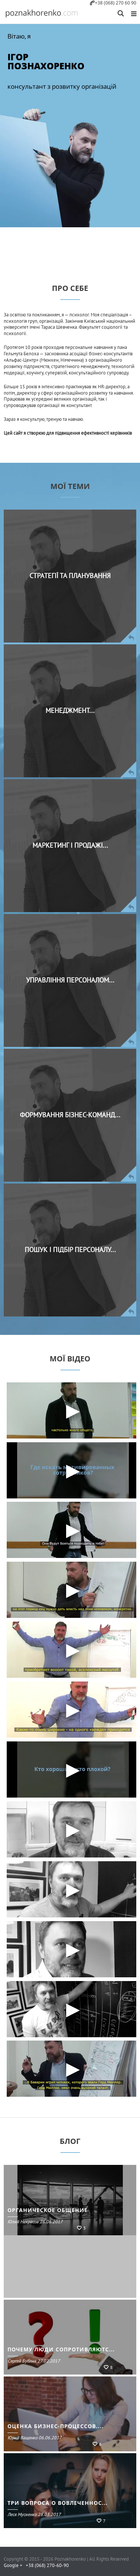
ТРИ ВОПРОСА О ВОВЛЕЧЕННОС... (57, 2502)
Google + (13, 2566)
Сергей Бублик (33, 2361)
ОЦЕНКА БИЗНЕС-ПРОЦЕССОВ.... (55, 2426)
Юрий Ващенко (34, 2437)
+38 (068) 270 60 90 (112, 3)
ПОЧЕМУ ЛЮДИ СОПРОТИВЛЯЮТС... (61, 2349)
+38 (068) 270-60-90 (47, 2566)
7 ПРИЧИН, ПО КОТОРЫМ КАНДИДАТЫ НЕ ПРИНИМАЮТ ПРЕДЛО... (70, 2206)
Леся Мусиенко (34, 2221)
